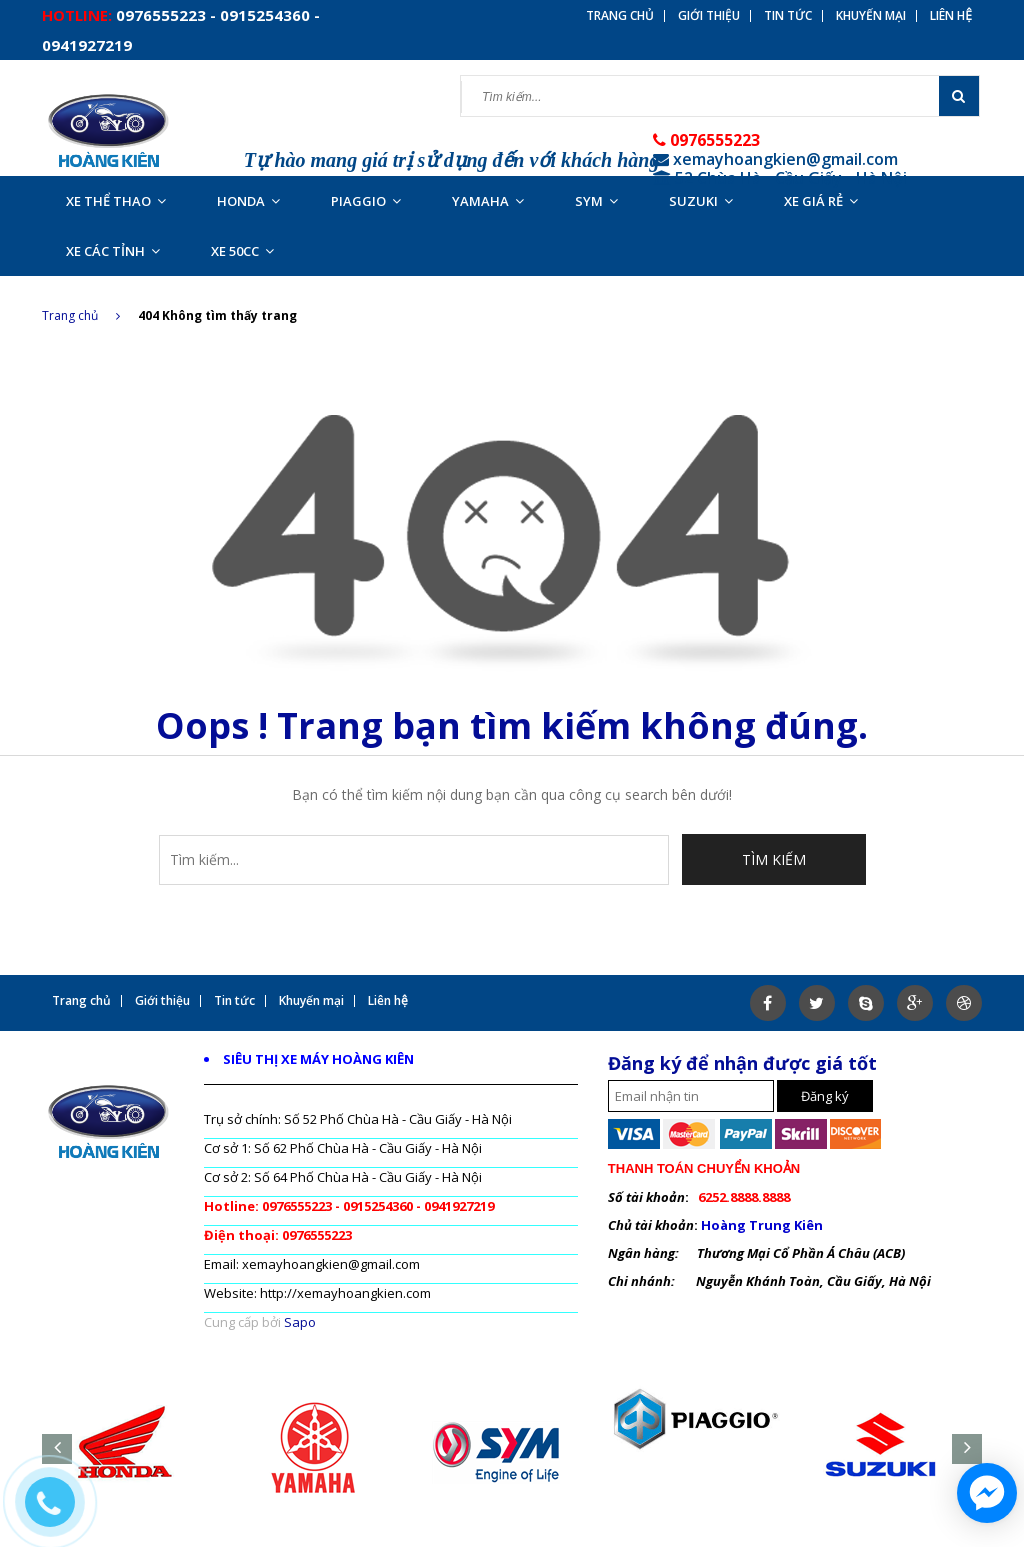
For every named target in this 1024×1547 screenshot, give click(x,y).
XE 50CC (242, 251)
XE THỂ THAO (116, 201)
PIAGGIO (366, 201)
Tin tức (788, 16)
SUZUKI (701, 201)
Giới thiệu (709, 16)
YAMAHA (488, 201)
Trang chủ (81, 315)
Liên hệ (951, 16)
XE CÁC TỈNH (113, 251)
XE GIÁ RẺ (821, 201)
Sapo (300, 1322)
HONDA (248, 201)
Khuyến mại (871, 16)
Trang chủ (620, 16)
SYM (596, 201)
